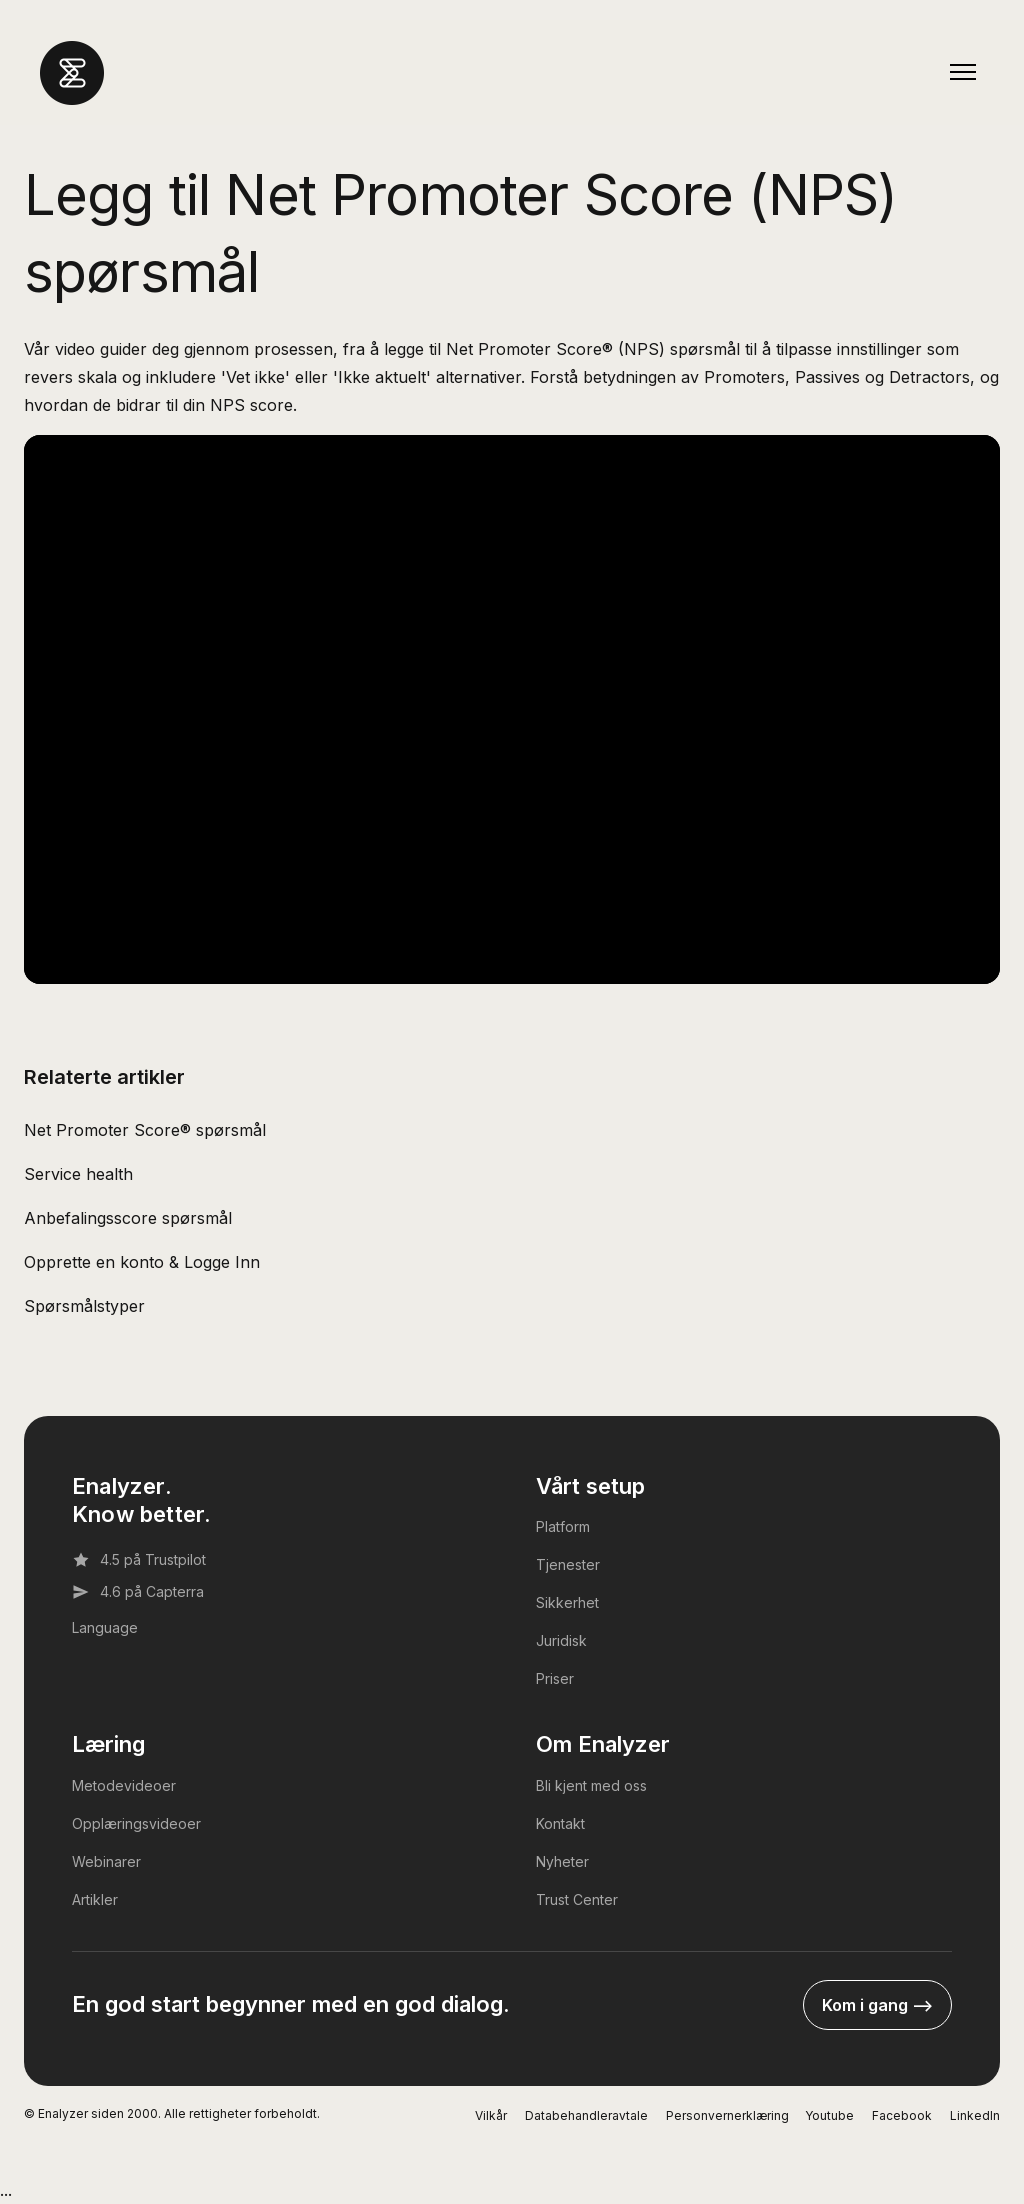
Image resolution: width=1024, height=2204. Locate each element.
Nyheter (562, 1861)
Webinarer (106, 1861)
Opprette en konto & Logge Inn (142, 1262)
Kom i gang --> (877, 2005)
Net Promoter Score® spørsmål (145, 1130)
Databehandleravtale (586, 2115)
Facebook (902, 2115)
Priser (555, 1678)
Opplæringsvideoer (136, 1823)
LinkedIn (975, 2115)
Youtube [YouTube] (829, 2115)
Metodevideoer (124, 1785)
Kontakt (560, 1823)
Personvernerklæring (727, 2115)
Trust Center (577, 1899)
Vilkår (491, 2115)
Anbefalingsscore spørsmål (128, 1218)
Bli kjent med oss (591, 1785)
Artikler (95, 1899)
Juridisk (561, 1640)
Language (105, 1627)
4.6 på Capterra (138, 1592)
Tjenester (568, 1564)
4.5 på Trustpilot (139, 1560)
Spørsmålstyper (84, 1306)
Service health (78, 1174)
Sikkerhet (567, 1602)
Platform (563, 1526)
